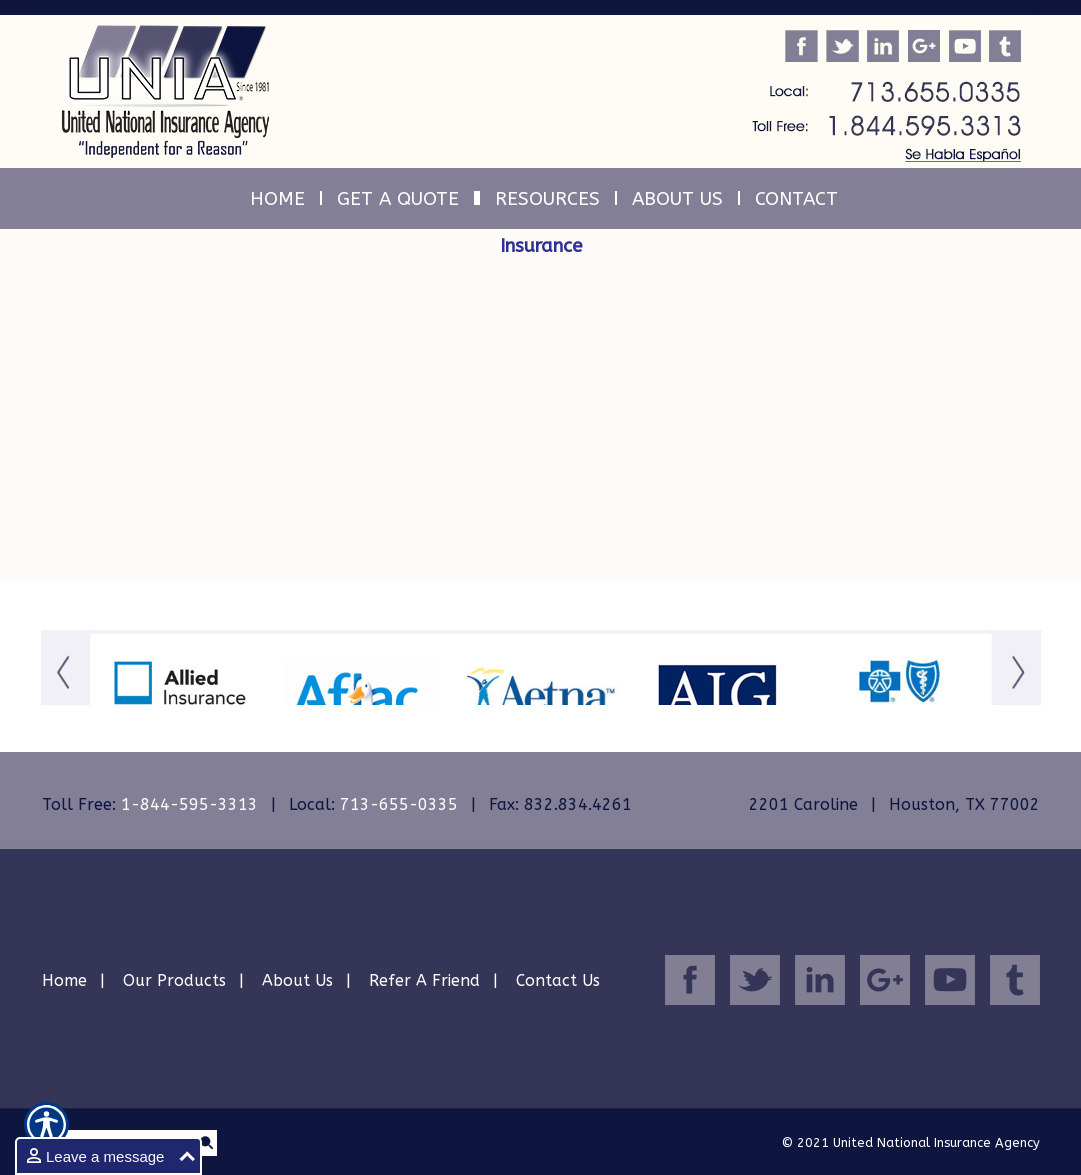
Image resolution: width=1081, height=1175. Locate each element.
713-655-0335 (399, 804)
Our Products (174, 980)
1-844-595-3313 (189, 804)
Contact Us (558, 980)
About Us (297, 980)
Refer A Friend (424, 980)
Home (64, 980)
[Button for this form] (65, 697)
